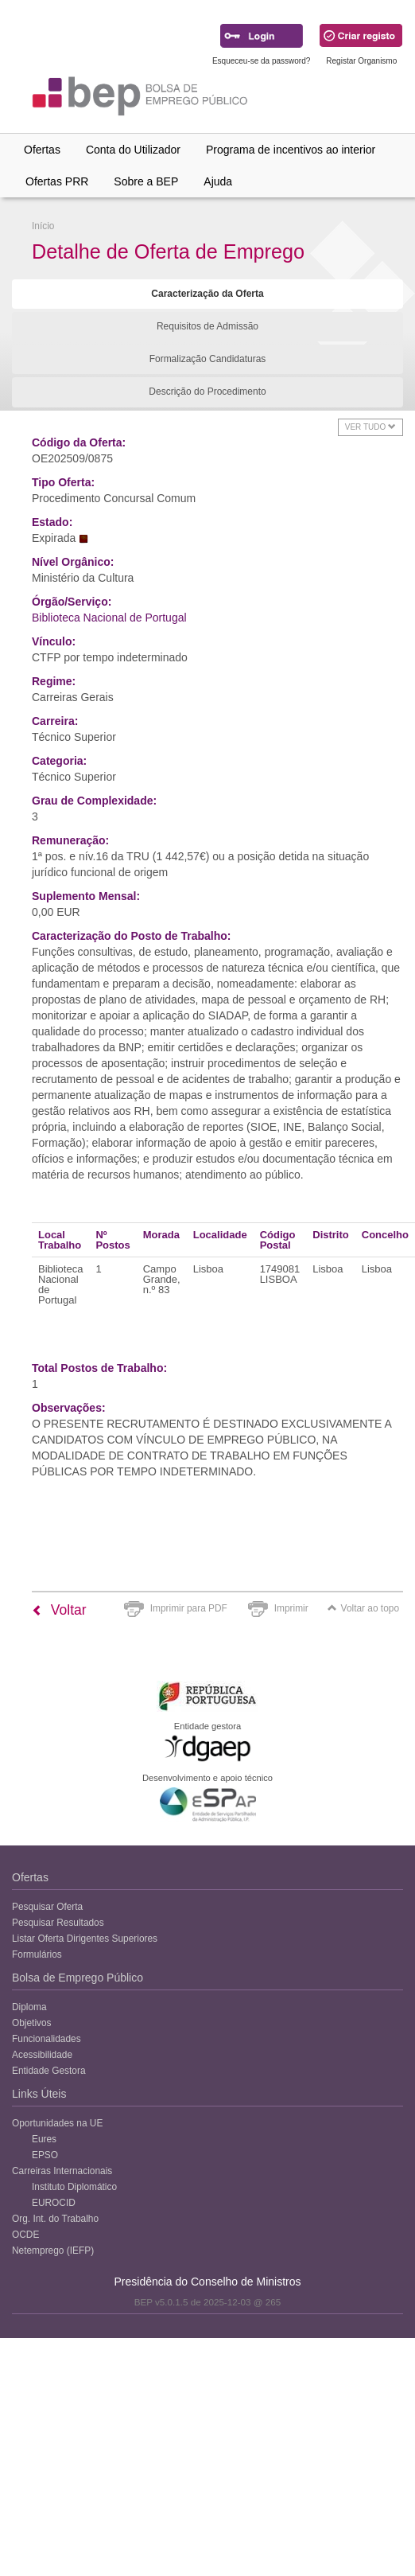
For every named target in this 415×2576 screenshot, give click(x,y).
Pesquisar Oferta (47, 1906)
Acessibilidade (42, 2054)
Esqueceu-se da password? (261, 61)
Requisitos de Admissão (207, 326)
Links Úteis (39, 2093)
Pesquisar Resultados (58, 1922)
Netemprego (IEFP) (53, 2250)
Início (43, 226)
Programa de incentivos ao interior (290, 149)
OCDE (25, 2234)
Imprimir (291, 1608)
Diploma (29, 2007)
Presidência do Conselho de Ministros (207, 2281)
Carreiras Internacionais (62, 2171)
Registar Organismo (361, 61)
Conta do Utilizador (133, 149)
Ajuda (218, 181)
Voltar (59, 1610)
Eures (44, 2139)
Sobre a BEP (146, 181)
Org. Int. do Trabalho (55, 2218)
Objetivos (32, 2022)
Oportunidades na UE (57, 2123)
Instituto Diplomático (74, 2186)
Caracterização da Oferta (207, 293)
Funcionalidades (46, 2038)
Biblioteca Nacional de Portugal (109, 617)
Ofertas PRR (56, 181)
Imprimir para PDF (188, 1608)
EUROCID (54, 2202)
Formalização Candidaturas (207, 358)
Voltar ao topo (363, 1608)
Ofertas (42, 149)
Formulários (37, 1954)
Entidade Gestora (49, 2070)
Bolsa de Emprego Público (77, 1977)
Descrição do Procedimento (207, 391)
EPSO (45, 2155)
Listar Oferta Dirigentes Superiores (84, 1938)
